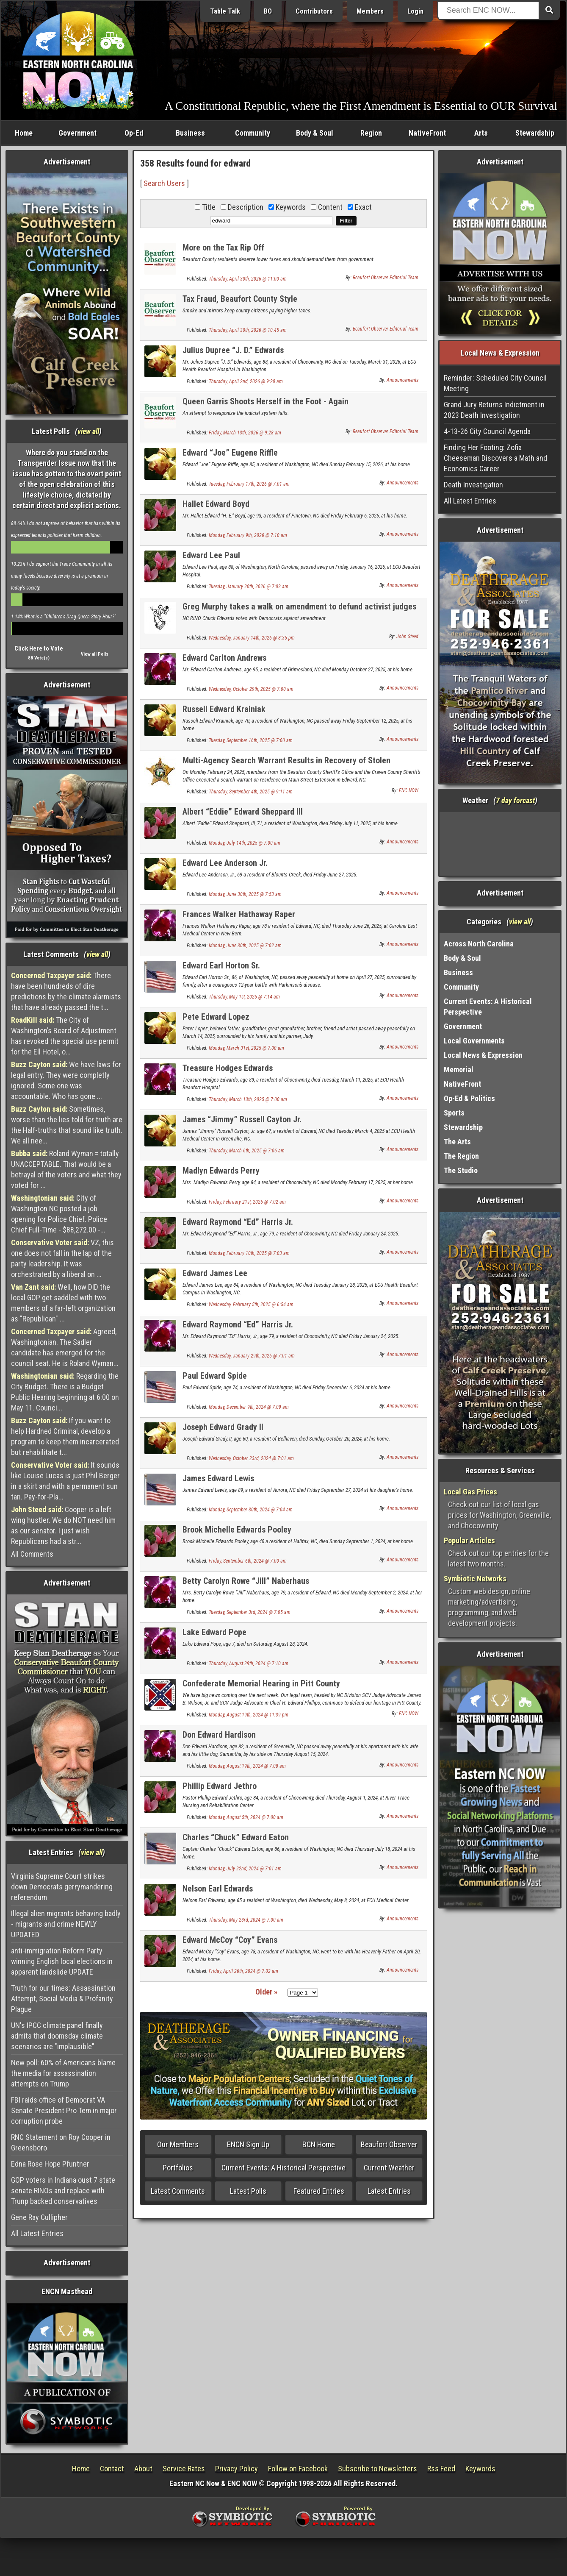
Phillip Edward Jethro (220, 1786)
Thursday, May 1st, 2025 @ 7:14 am (244, 997)
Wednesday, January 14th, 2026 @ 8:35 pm (252, 638)
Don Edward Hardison (219, 1735)
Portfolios (178, 2167)
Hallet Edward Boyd (216, 504)
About (143, 2468)
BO (268, 11)
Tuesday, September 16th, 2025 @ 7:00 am (251, 740)
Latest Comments (178, 2191)
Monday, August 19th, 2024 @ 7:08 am (247, 1766)
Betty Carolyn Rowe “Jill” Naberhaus (246, 1581)
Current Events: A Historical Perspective (283, 2167)
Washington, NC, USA (500, 844)
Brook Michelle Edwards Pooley (237, 1529)
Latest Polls (248, 2191)
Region (371, 132)
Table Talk (225, 11)
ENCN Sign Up (248, 2144)
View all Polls (94, 654)
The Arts (457, 1141)
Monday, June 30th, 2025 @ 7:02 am (245, 946)
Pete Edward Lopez (216, 1017)
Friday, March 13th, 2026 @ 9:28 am (245, 433)
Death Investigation (473, 484)
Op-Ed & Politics (469, 1098)
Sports (454, 1112)
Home (24, 132)
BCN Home (318, 2144)
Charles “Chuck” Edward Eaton (236, 1837)
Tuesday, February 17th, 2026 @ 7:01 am (249, 484)
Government (77, 132)
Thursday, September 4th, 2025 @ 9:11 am (251, 792)
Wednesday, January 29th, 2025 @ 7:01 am (252, 1356)
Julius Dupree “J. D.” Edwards (233, 350)
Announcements (402, 380)
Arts (481, 132)
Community (252, 132)
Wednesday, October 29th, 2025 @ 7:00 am (251, 689)
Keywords (480, 2468)
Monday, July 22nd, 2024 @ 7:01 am (245, 1869)
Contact (112, 2468)
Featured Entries (318, 2191)
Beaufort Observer (389, 2144)
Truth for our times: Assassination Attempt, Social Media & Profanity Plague (63, 1998)
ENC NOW (408, 790)
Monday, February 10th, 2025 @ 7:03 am (249, 1253)
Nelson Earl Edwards (218, 1888)
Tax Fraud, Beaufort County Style (240, 299)
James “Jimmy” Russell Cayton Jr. (242, 1119)
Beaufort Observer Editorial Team (385, 278)
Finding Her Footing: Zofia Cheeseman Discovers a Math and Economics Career (495, 458)
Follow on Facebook (298, 2468)
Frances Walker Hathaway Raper (239, 914)
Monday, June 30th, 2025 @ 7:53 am (245, 894)
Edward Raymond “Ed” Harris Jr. (238, 1222)
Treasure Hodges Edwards (228, 1068)
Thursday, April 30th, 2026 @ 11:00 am (248, 279)
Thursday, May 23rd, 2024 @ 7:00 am (246, 1920)
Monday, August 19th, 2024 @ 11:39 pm (248, 1715)
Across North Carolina (479, 943)
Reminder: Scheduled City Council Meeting (495, 383)
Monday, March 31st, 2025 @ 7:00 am (246, 1048)
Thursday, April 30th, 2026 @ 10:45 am (248, 330)
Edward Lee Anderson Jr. (225, 863)
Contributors (314, 11)
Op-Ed (133, 132)
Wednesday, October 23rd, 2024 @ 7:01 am (251, 1458)
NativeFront (427, 132)
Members (370, 11)
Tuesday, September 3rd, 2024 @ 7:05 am (249, 1612)
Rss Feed (441, 2468)
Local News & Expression (483, 1055)
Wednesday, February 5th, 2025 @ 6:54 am (251, 1304)
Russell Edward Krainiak (224, 709)
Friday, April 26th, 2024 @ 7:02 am (243, 1971)
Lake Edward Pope (214, 1632)
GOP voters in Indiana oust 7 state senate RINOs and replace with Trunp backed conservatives (63, 2190)
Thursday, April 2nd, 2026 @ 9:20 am (246, 381)
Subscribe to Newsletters (377, 2468)
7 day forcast (515, 800)
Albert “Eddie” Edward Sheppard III (243, 812)
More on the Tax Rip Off (223, 247)
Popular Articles (469, 1540)
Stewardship (534, 132)
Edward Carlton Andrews (224, 658)
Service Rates (184, 2468)
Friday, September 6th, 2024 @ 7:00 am (248, 1561)
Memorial (458, 1069)
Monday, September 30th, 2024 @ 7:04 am (251, 1510)
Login (415, 11)
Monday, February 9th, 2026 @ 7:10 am (248, 535)
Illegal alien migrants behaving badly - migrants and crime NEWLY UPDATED (66, 1924)
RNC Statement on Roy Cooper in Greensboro (61, 2142)
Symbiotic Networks (475, 1578)
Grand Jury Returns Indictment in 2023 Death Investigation (494, 410)
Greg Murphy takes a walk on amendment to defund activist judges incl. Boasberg (299, 611)
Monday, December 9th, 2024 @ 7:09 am (249, 1407)
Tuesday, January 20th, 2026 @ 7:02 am (248, 587)
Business (190, 132)
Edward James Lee (215, 1273)
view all (88, 431)
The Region (461, 1156)
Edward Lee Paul (211, 555)
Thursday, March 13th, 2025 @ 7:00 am (248, 1099)
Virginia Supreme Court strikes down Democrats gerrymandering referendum (62, 1887)
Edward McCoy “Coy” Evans (230, 1940)
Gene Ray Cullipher (39, 2217)
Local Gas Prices (470, 1491)
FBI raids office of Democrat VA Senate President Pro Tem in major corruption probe (64, 2110)
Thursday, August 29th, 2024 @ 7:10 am (248, 1663)
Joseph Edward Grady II (223, 1427)
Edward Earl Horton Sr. (221, 965)
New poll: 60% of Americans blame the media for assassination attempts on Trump (63, 2073)
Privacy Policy (236, 2468)
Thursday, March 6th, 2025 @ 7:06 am (247, 1151)
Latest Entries (389, 2191)
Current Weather (389, 2167)
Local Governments (474, 1040)
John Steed (407, 637)
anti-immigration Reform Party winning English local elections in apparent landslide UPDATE (62, 1961)
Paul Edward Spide (215, 1376)
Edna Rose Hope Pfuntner (50, 2163)
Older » (266, 1991)
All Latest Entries (37, 2233)
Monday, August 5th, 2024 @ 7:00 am (246, 1817)
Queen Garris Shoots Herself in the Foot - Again (265, 401)
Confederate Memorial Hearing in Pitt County (261, 1683)
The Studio (461, 1170)
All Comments (32, 1553)
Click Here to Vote (38, 648)
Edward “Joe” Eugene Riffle (230, 453)
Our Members (178, 2144)
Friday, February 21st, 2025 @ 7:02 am (247, 1202)
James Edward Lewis (218, 1478)
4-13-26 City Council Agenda (487, 431)
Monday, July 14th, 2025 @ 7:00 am (244, 843)
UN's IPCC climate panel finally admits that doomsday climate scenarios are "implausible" (57, 2036)
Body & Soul (314, 132)
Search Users (164, 183)
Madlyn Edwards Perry (221, 1171)
